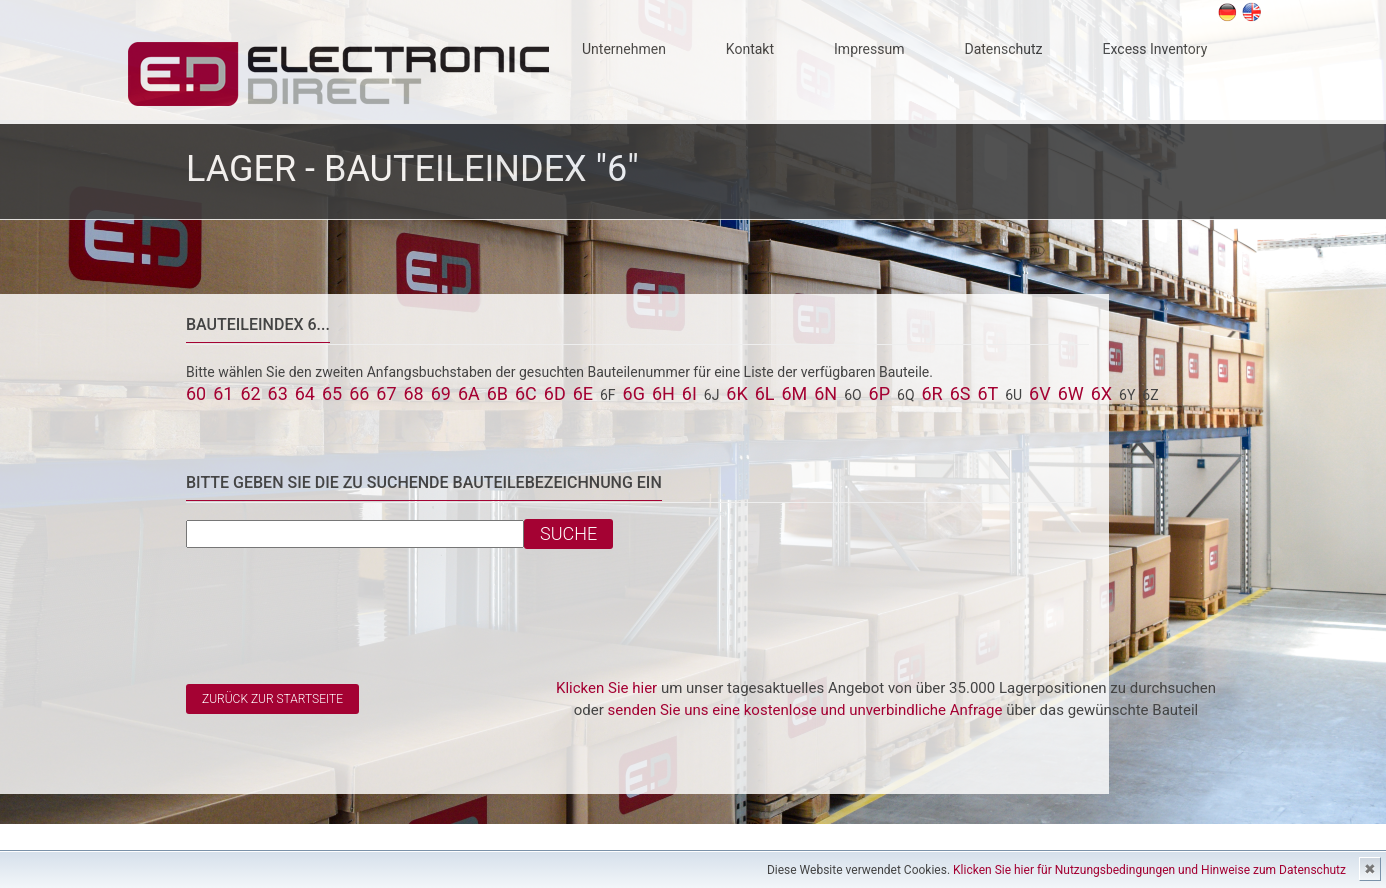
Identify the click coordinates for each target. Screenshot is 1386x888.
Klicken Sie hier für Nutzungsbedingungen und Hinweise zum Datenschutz (1149, 870)
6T (987, 393)
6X (1101, 393)
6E (583, 393)
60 (196, 393)
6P (879, 393)
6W (1071, 393)
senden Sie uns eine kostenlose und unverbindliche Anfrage (805, 710)
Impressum (869, 49)
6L (765, 393)
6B (497, 393)
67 (386, 393)
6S (960, 393)
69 (441, 393)
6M (794, 393)
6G (634, 393)
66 (359, 393)
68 (414, 393)
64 (305, 393)
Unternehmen (624, 49)
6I (689, 393)
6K (736, 393)
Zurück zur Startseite (272, 699)
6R (931, 393)
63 (278, 393)
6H (663, 393)
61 (223, 393)
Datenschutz (1003, 49)
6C (526, 393)
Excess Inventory (1155, 49)
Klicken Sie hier (606, 688)
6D (555, 393)
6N (825, 393)
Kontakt (750, 49)
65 (332, 393)
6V (1040, 393)
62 (250, 393)
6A (469, 393)
